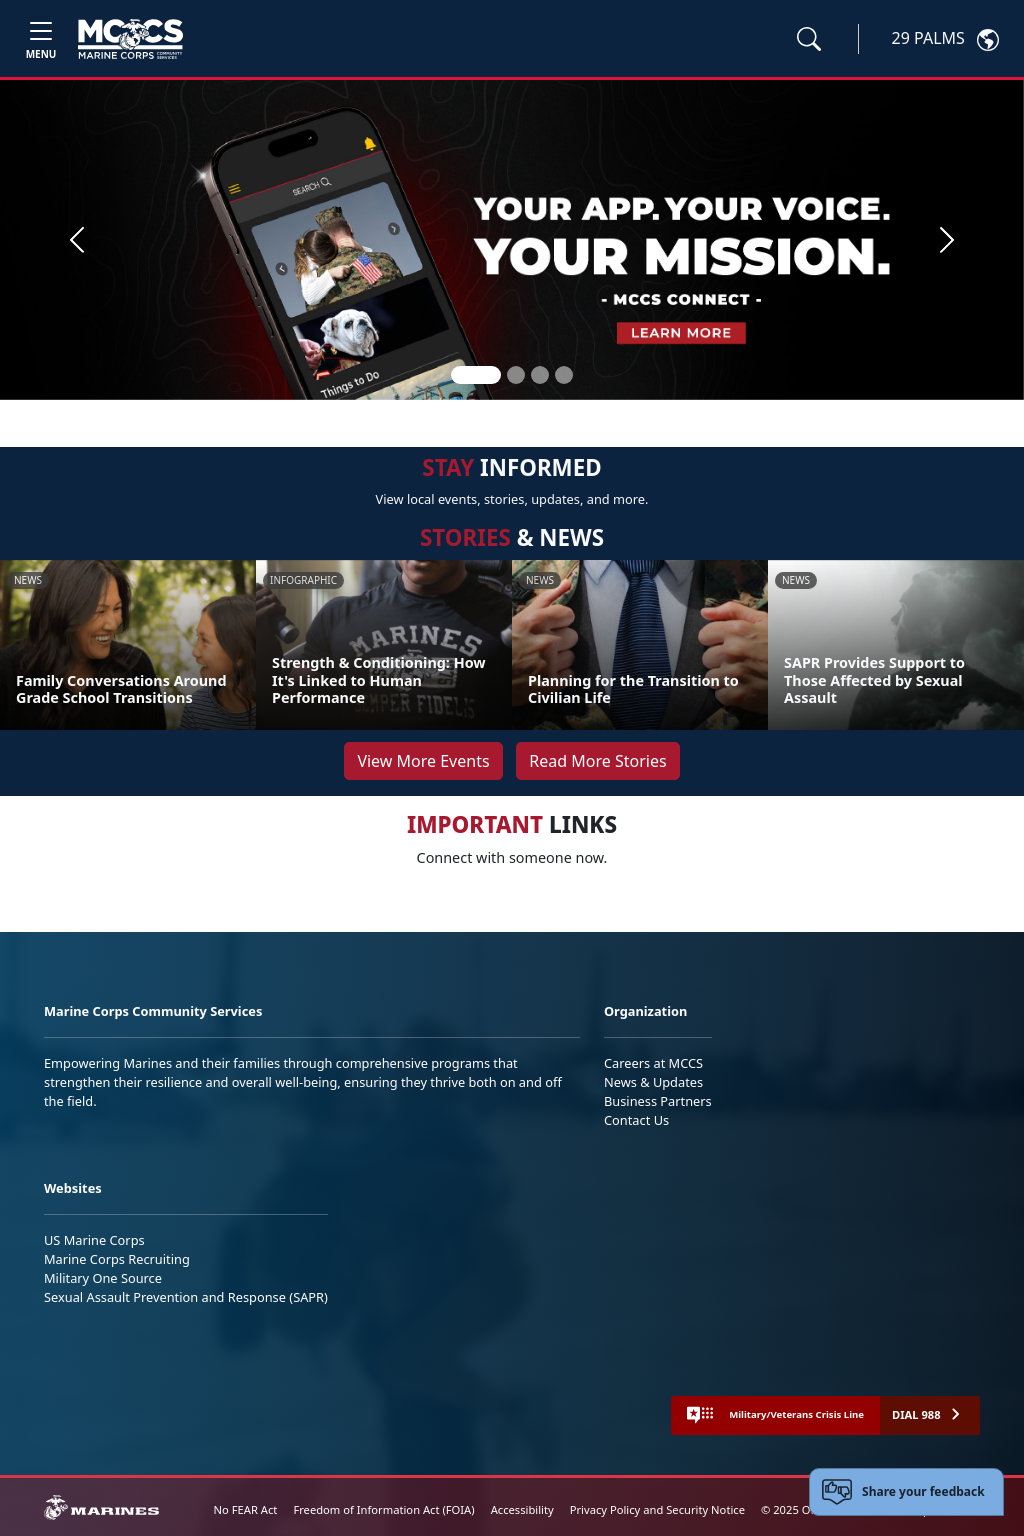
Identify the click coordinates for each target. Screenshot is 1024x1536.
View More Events (423, 761)
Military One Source (103, 1278)
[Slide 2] (516, 375)
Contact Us (636, 1120)
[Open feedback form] (906, 1492)
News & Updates (653, 1082)
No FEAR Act (246, 1509)
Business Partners (658, 1101)
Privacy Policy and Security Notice (657, 1509)
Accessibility (522, 1509)
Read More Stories (597, 761)
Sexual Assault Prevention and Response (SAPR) (186, 1297)
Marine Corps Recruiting (117, 1259)
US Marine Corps (94, 1240)
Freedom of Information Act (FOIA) (383, 1509)
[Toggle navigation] (41, 38)
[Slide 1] (476, 375)
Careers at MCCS (653, 1063)
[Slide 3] (540, 375)
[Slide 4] (564, 375)
